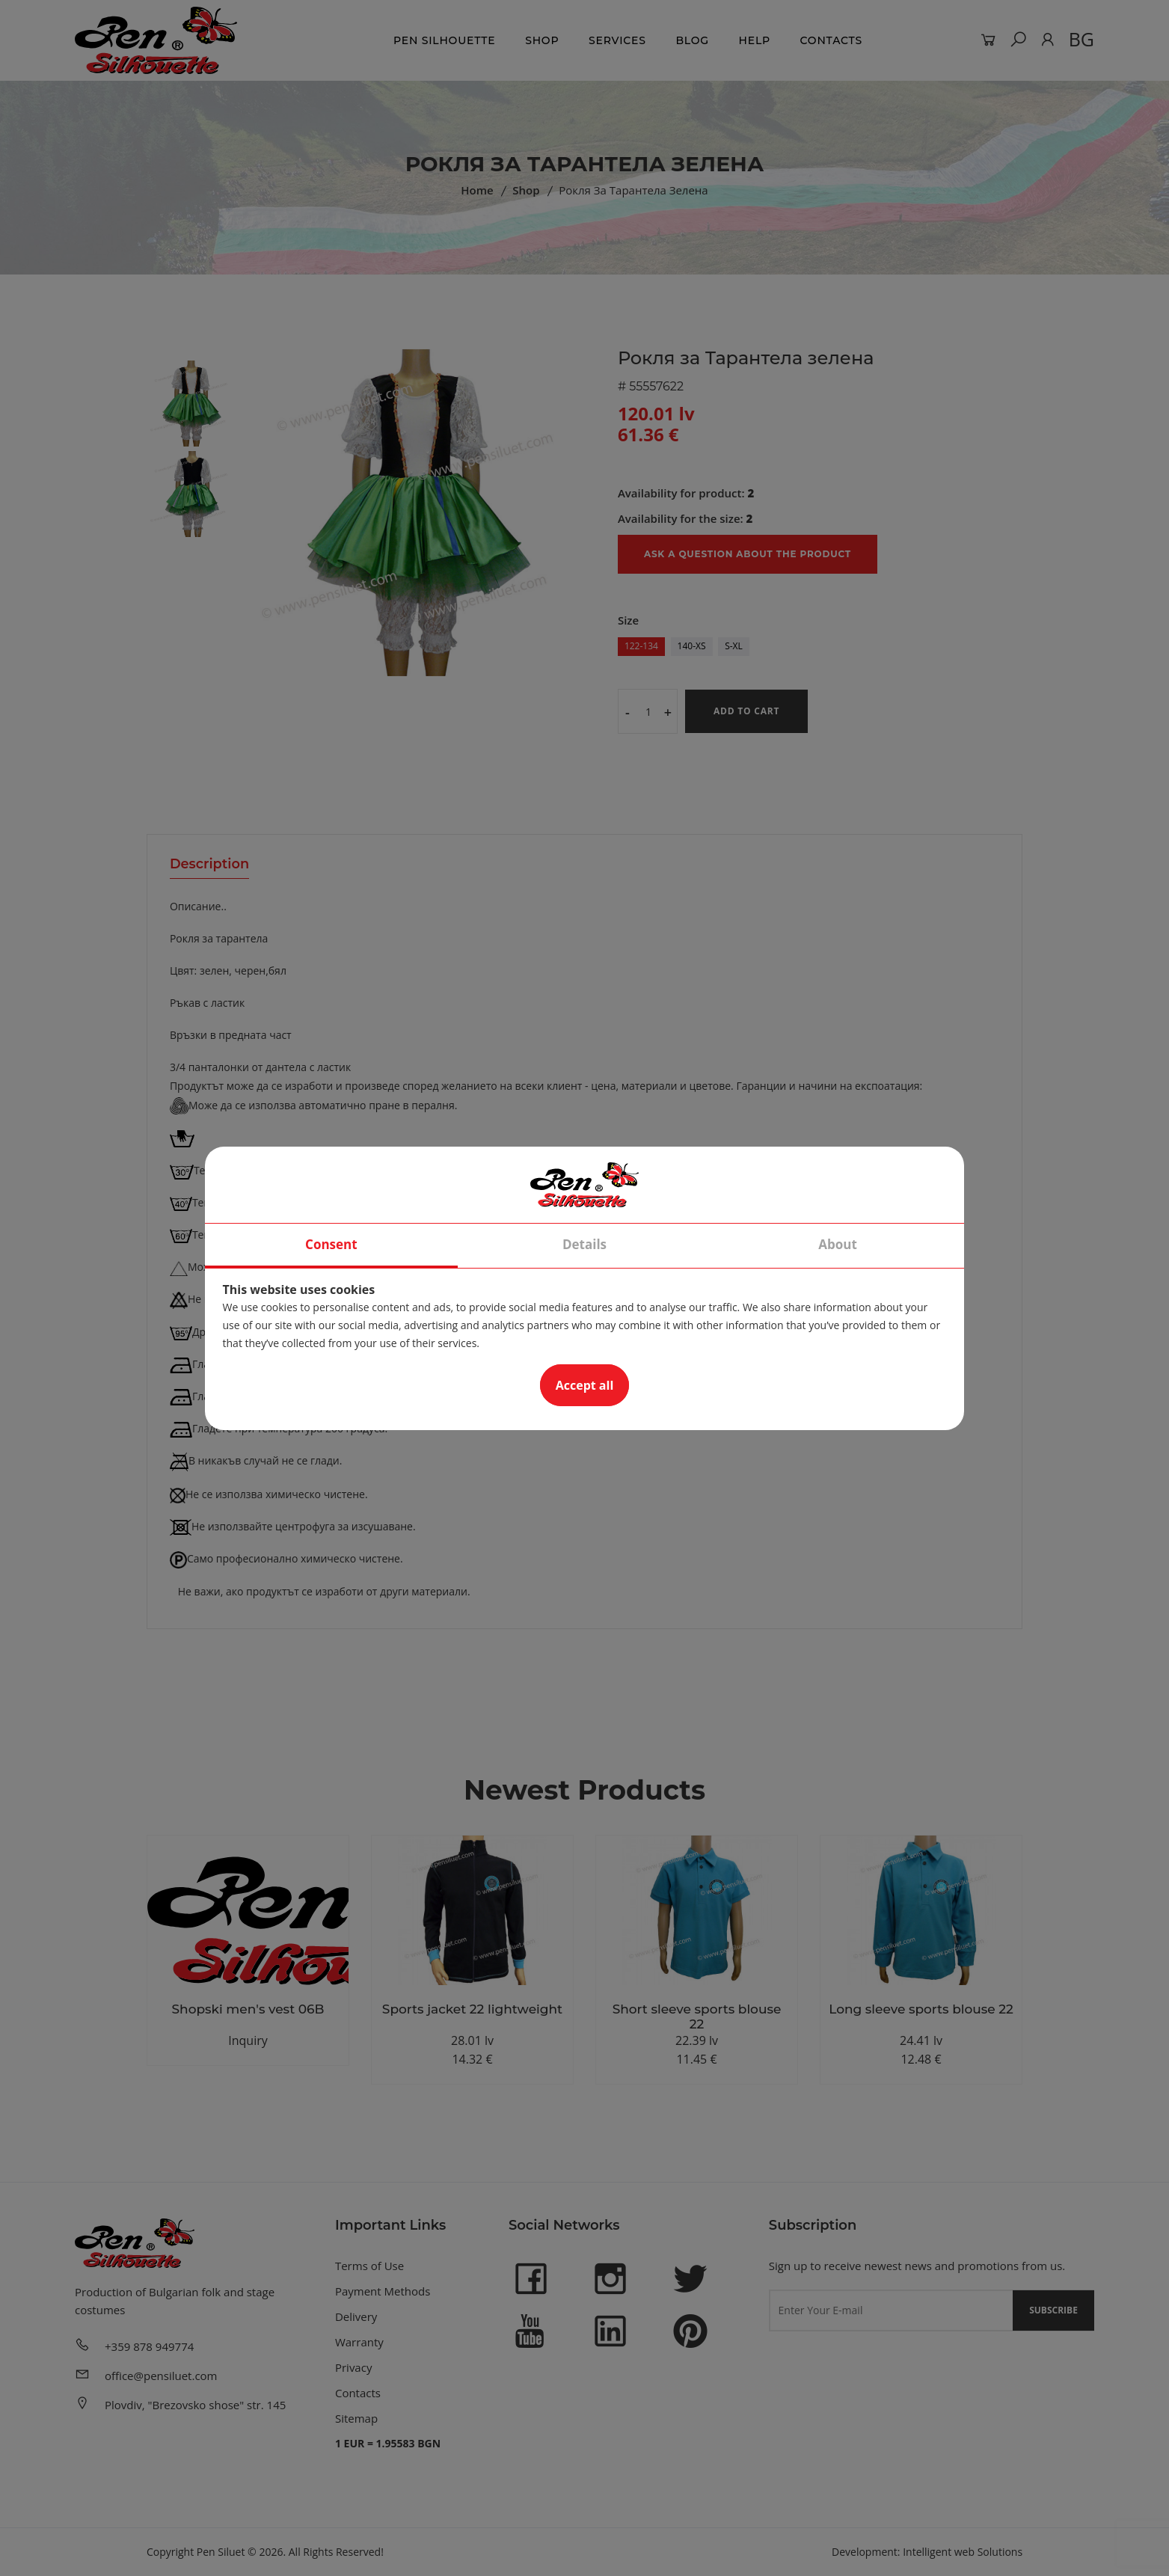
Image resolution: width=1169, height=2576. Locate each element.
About (837, 1244)
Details (584, 1244)
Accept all (585, 1385)
